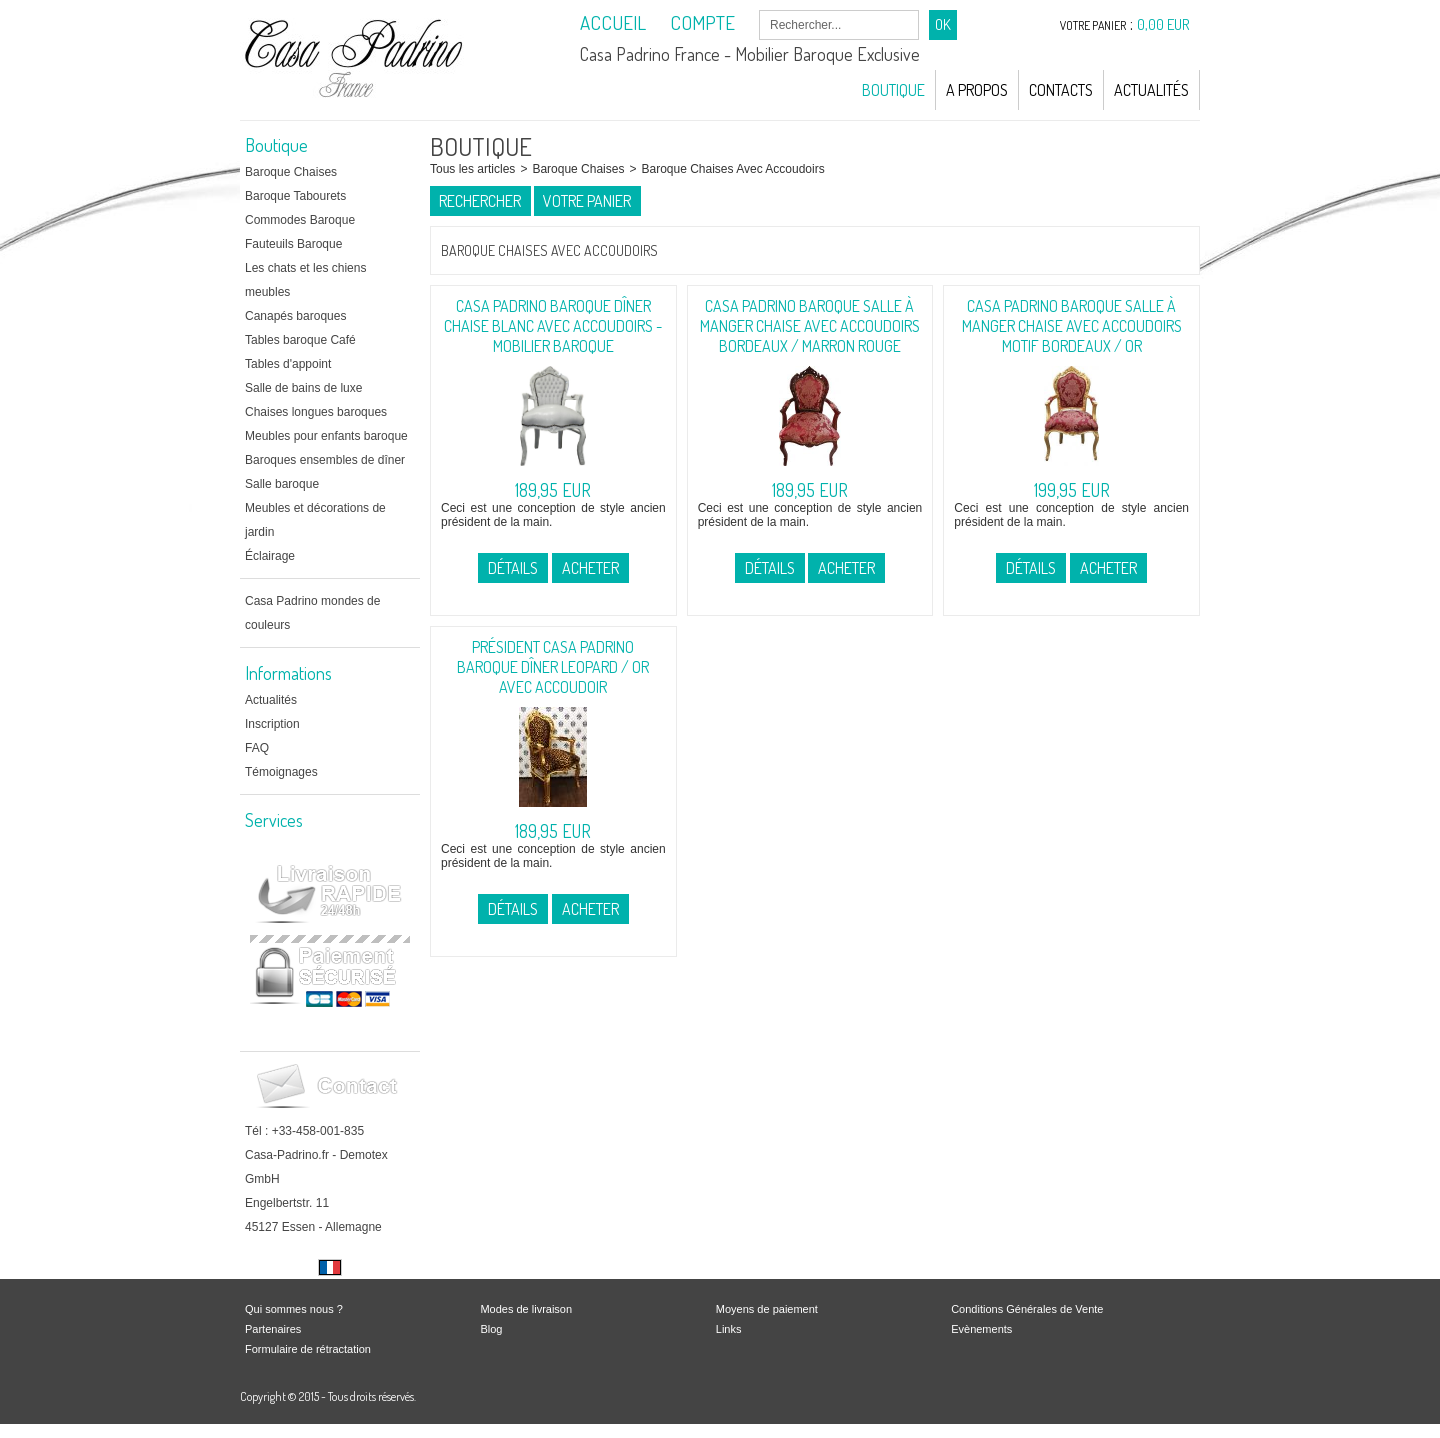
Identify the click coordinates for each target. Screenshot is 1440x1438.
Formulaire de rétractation (308, 1349)
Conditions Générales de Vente (1027, 1309)
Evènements (981, 1329)
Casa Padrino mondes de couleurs (312, 613)
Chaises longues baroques (316, 412)
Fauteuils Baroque (293, 244)
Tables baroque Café (300, 340)
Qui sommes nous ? (294, 1309)
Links (729, 1329)
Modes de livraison (526, 1309)
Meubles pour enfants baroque (326, 436)
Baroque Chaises (291, 172)
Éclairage (270, 556)
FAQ (257, 748)
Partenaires (273, 1329)
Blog (491, 1329)
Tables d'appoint (288, 364)
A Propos (977, 90)
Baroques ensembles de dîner (325, 460)
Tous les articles (472, 169)
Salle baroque (282, 484)
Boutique (893, 90)
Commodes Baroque (300, 220)
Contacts (1061, 90)
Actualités (1151, 90)
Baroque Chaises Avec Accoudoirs (732, 169)
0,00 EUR (1163, 24)
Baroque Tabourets (295, 196)
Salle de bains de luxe (303, 388)
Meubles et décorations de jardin (315, 520)
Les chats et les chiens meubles (305, 280)
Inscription (272, 724)
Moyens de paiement (767, 1309)
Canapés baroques (295, 316)
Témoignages (281, 772)
